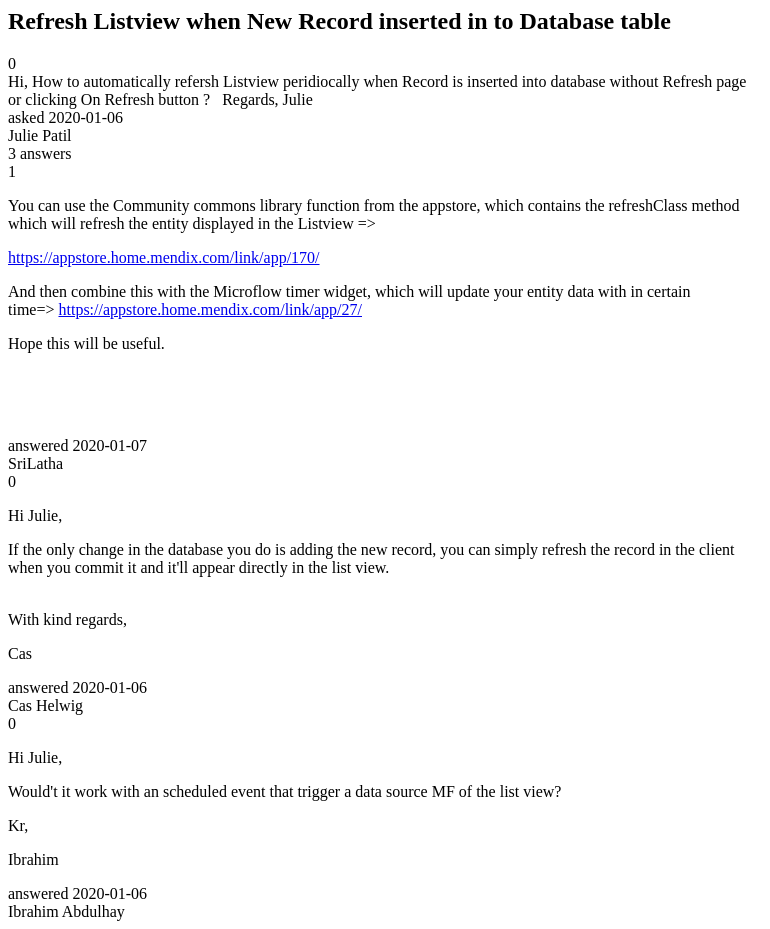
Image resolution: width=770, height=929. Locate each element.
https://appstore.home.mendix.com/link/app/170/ (164, 257)
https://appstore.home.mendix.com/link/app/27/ (210, 309)
